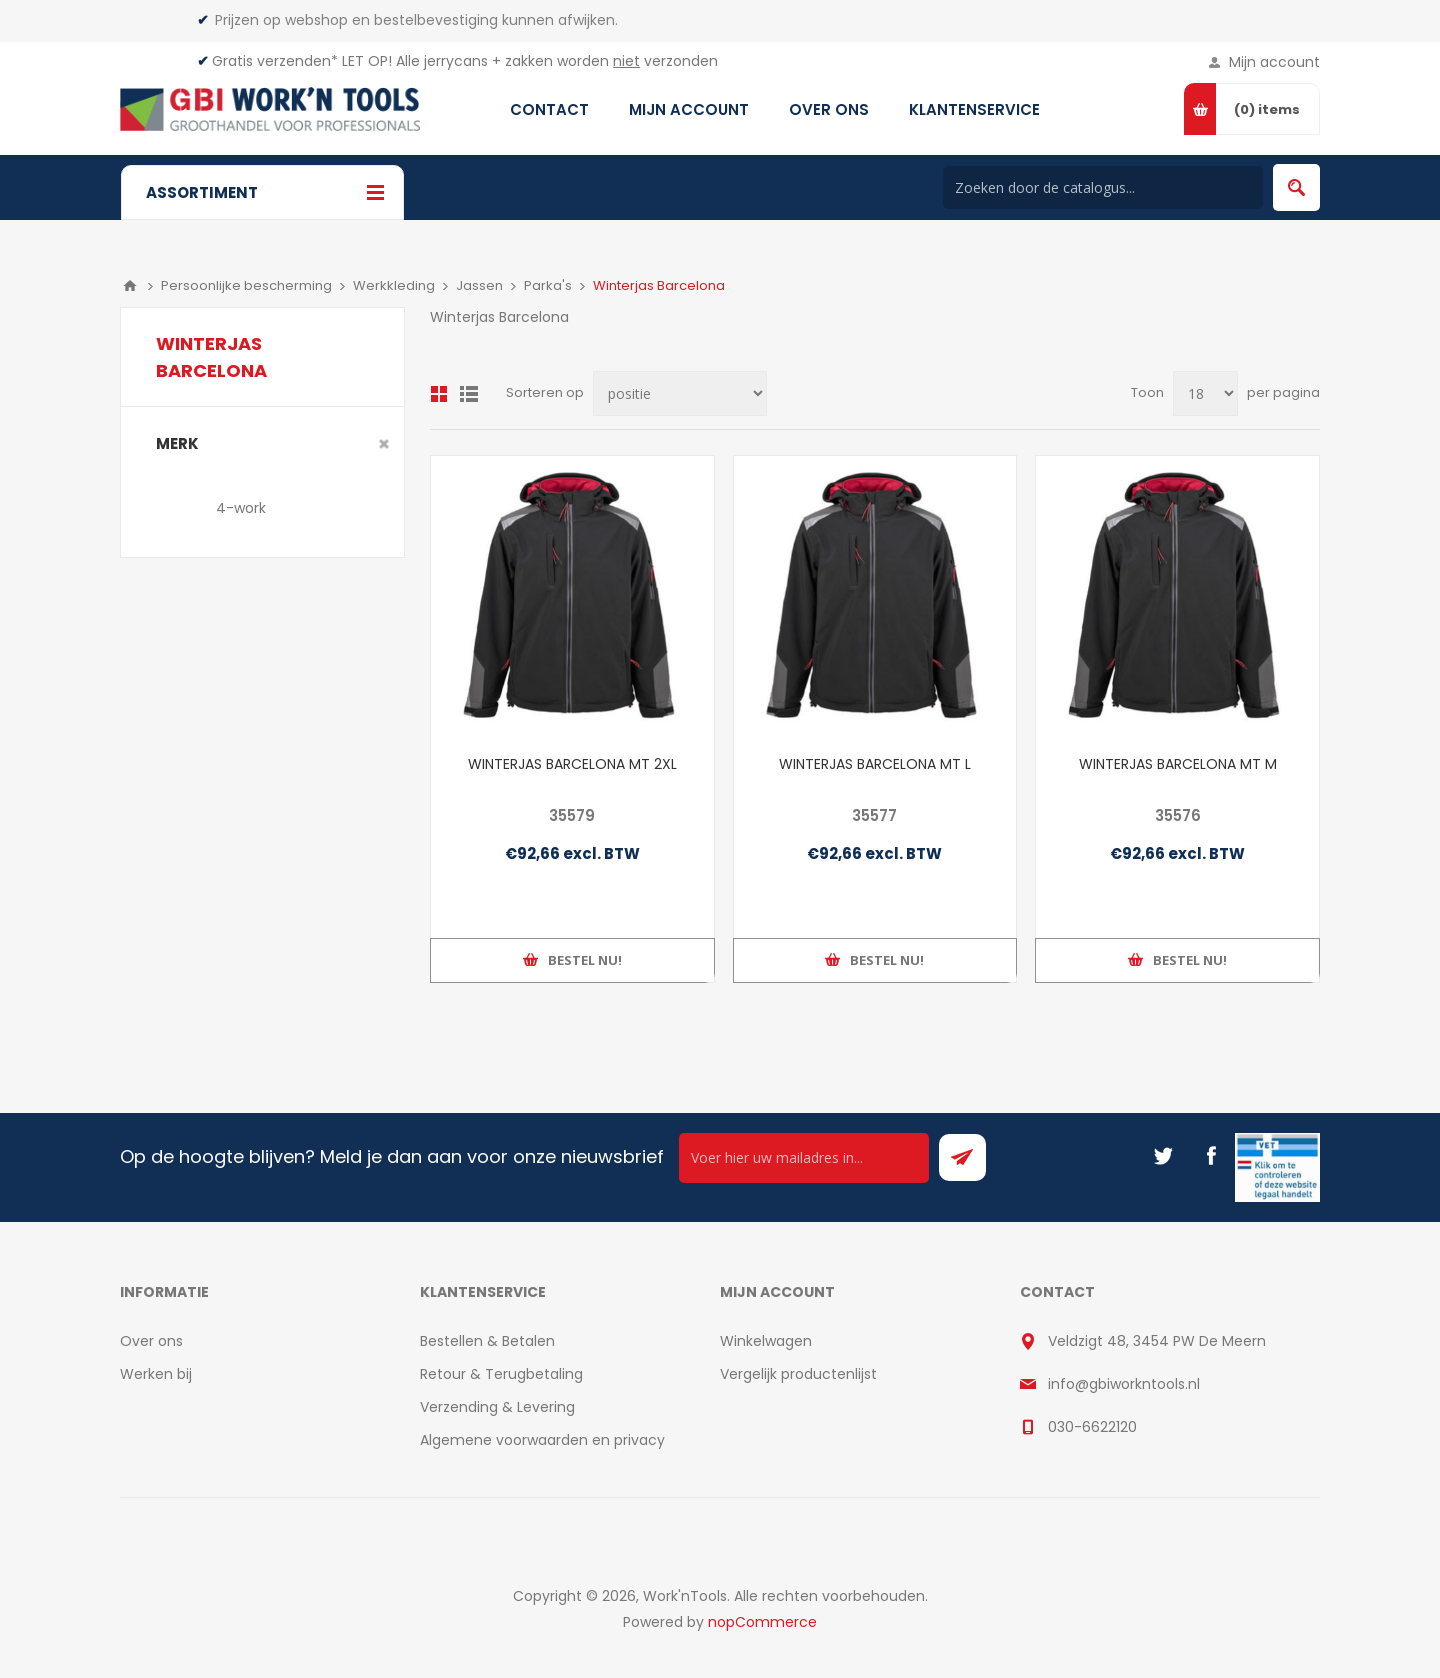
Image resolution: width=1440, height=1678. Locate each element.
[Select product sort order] (680, 393)
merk (177, 443)
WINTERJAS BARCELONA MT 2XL (572, 764)
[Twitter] (1163, 1156)
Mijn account (1274, 62)
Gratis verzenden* (275, 61)
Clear (384, 444)
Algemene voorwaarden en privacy (542, 1440)
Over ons (151, 1341)
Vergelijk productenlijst (798, 1374)
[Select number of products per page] (1205, 393)
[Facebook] (1211, 1156)
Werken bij (156, 1374)
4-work (241, 508)
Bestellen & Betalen (487, 1341)
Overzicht (439, 394)
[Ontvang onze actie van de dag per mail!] (804, 1158)
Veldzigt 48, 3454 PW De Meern (1157, 1341)
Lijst (469, 394)
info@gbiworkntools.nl (1124, 1384)
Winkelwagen (766, 1341)
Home (130, 286)
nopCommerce (762, 1622)
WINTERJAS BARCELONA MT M (1178, 764)
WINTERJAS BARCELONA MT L (875, 764)
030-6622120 (1092, 1427)
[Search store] (1103, 187)
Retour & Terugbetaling (501, 1374)
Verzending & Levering (497, 1407)
